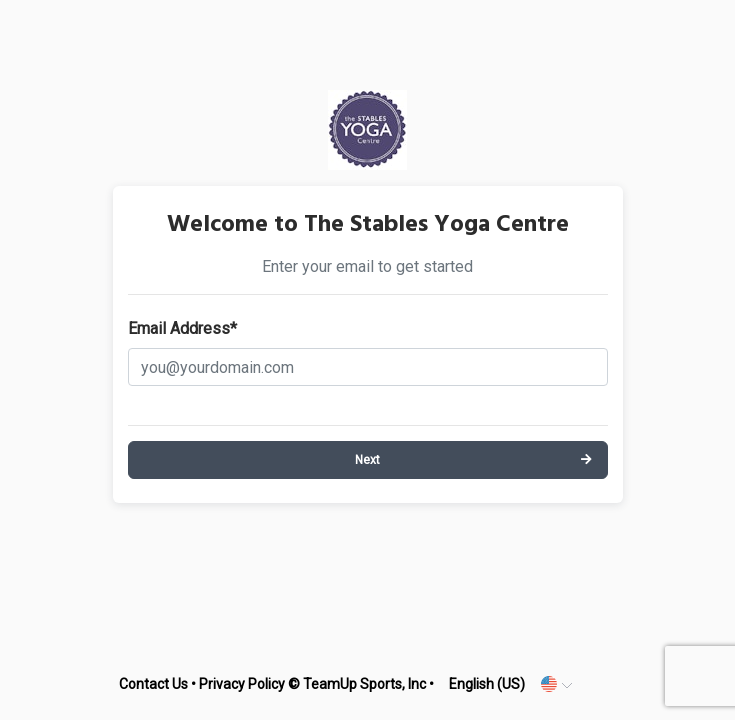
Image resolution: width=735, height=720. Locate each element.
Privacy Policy (242, 684)
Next (367, 460)
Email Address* (182, 328)
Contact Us (153, 684)
